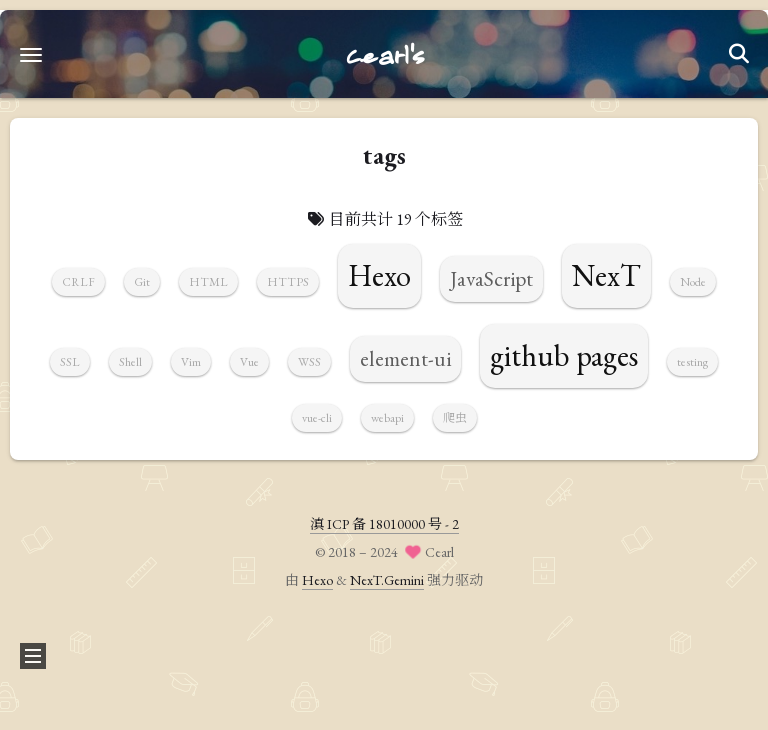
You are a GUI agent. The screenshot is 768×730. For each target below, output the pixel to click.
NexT (606, 275)
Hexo (379, 275)
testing (692, 362)
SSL (70, 362)
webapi (387, 418)
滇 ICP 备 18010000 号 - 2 (384, 524)
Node (693, 282)
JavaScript (491, 278)
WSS (309, 362)
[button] (31, 54)
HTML (208, 282)
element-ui (405, 358)
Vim (191, 362)
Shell (130, 362)
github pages (564, 355)
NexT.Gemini (387, 580)
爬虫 (455, 418)
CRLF (78, 282)
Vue (249, 362)
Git (142, 282)
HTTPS (288, 282)
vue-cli (317, 418)
